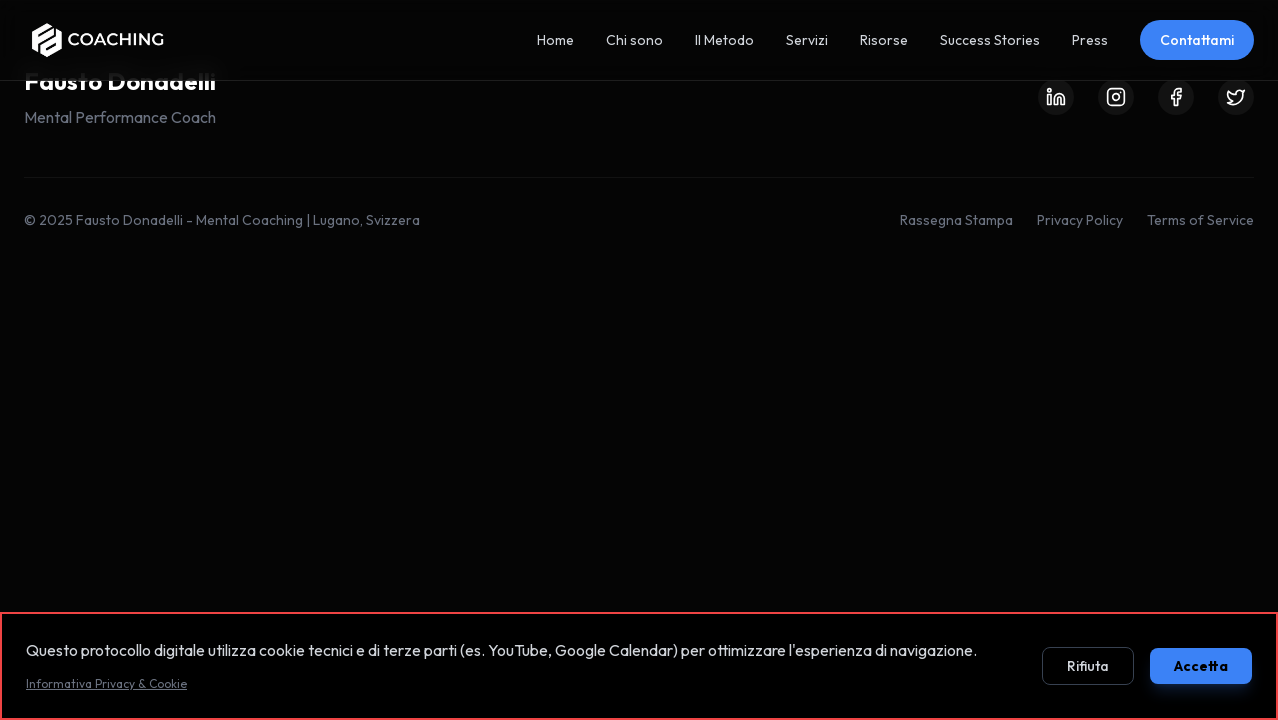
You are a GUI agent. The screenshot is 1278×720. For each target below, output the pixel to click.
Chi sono (634, 40)
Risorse (884, 40)
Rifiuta (1088, 666)
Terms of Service (1200, 220)
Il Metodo (724, 40)
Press (1090, 40)
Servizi (807, 40)
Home (555, 40)
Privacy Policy (1080, 220)
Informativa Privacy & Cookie (106, 683)
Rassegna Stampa (956, 220)
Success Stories (990, 40)
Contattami (1197, 40)
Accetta (1201, 666)
